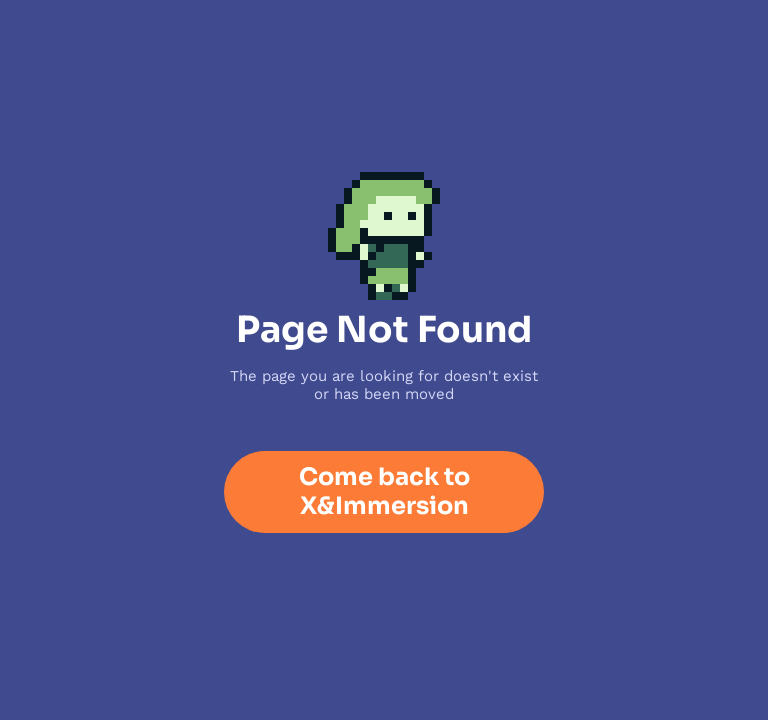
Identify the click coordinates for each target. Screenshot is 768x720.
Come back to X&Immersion (384, 491)
